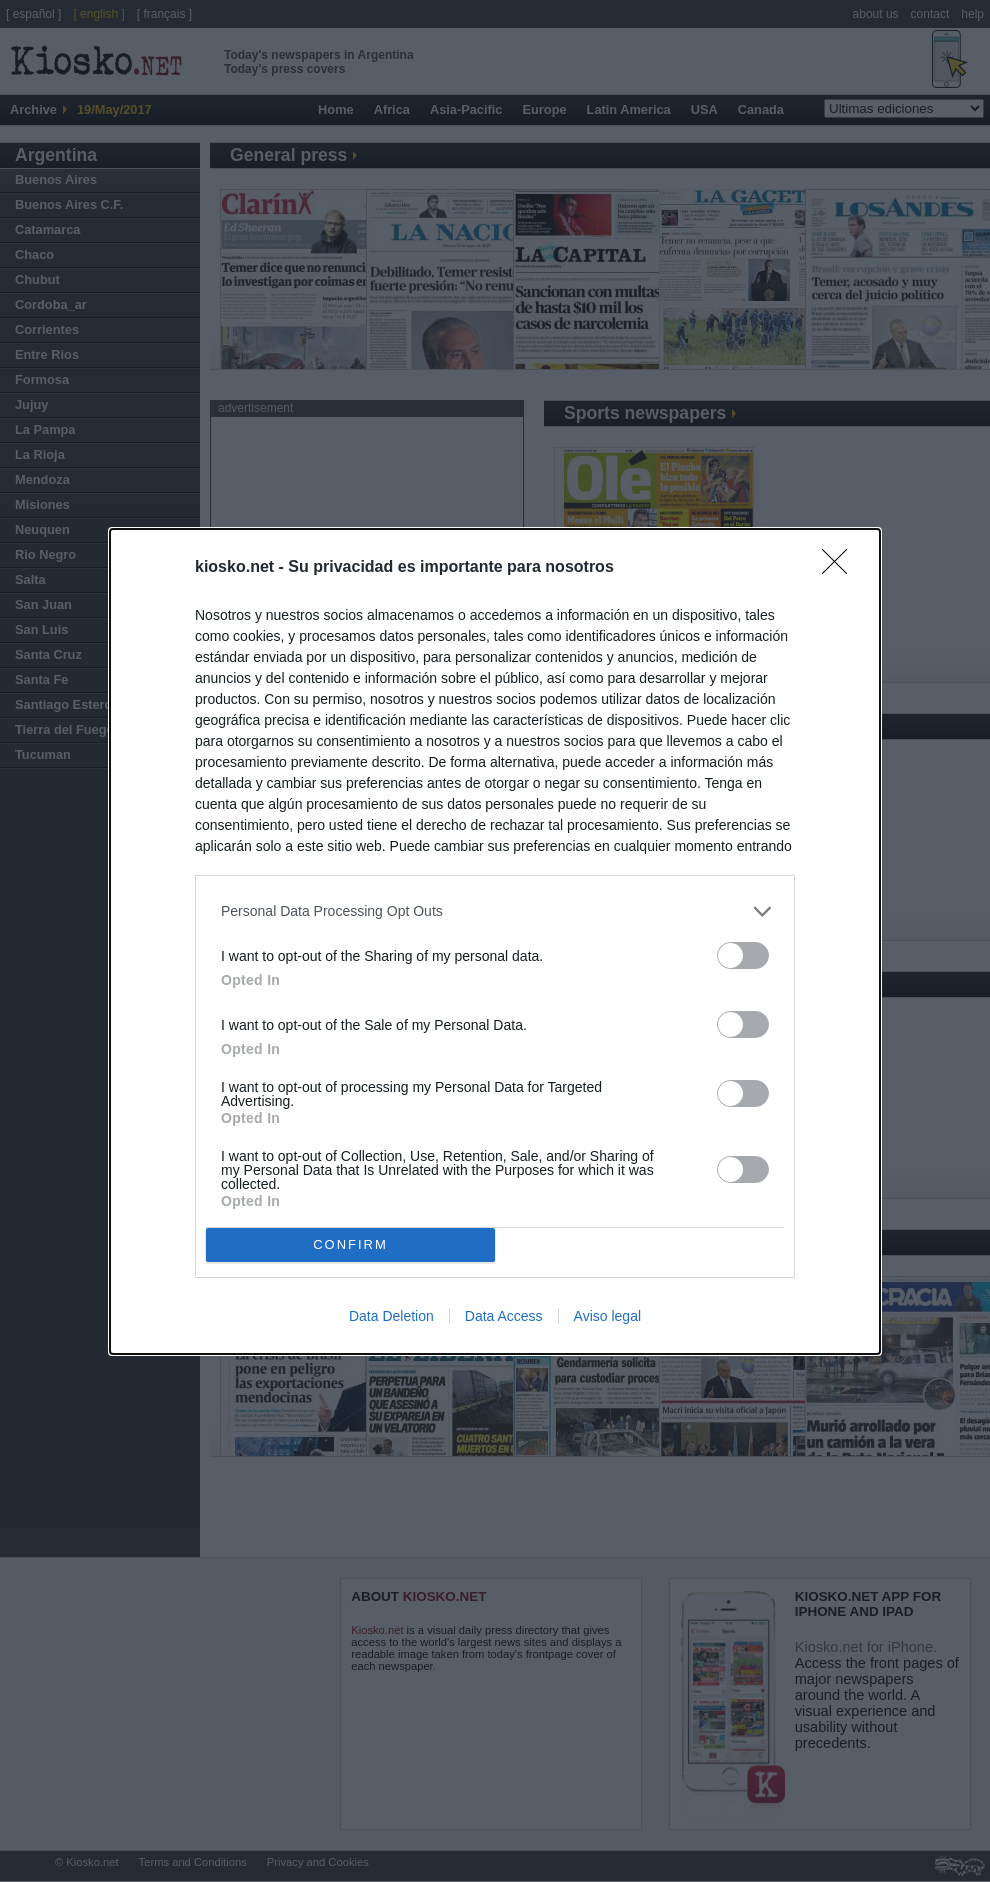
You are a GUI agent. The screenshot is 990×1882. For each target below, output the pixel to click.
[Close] (841, 568)
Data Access (504, 1316)
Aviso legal (607, 1316)
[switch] (743, 955)
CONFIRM (350, 1244)
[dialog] (495, 941)
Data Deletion (391, 1316)
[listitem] (495, 911)
